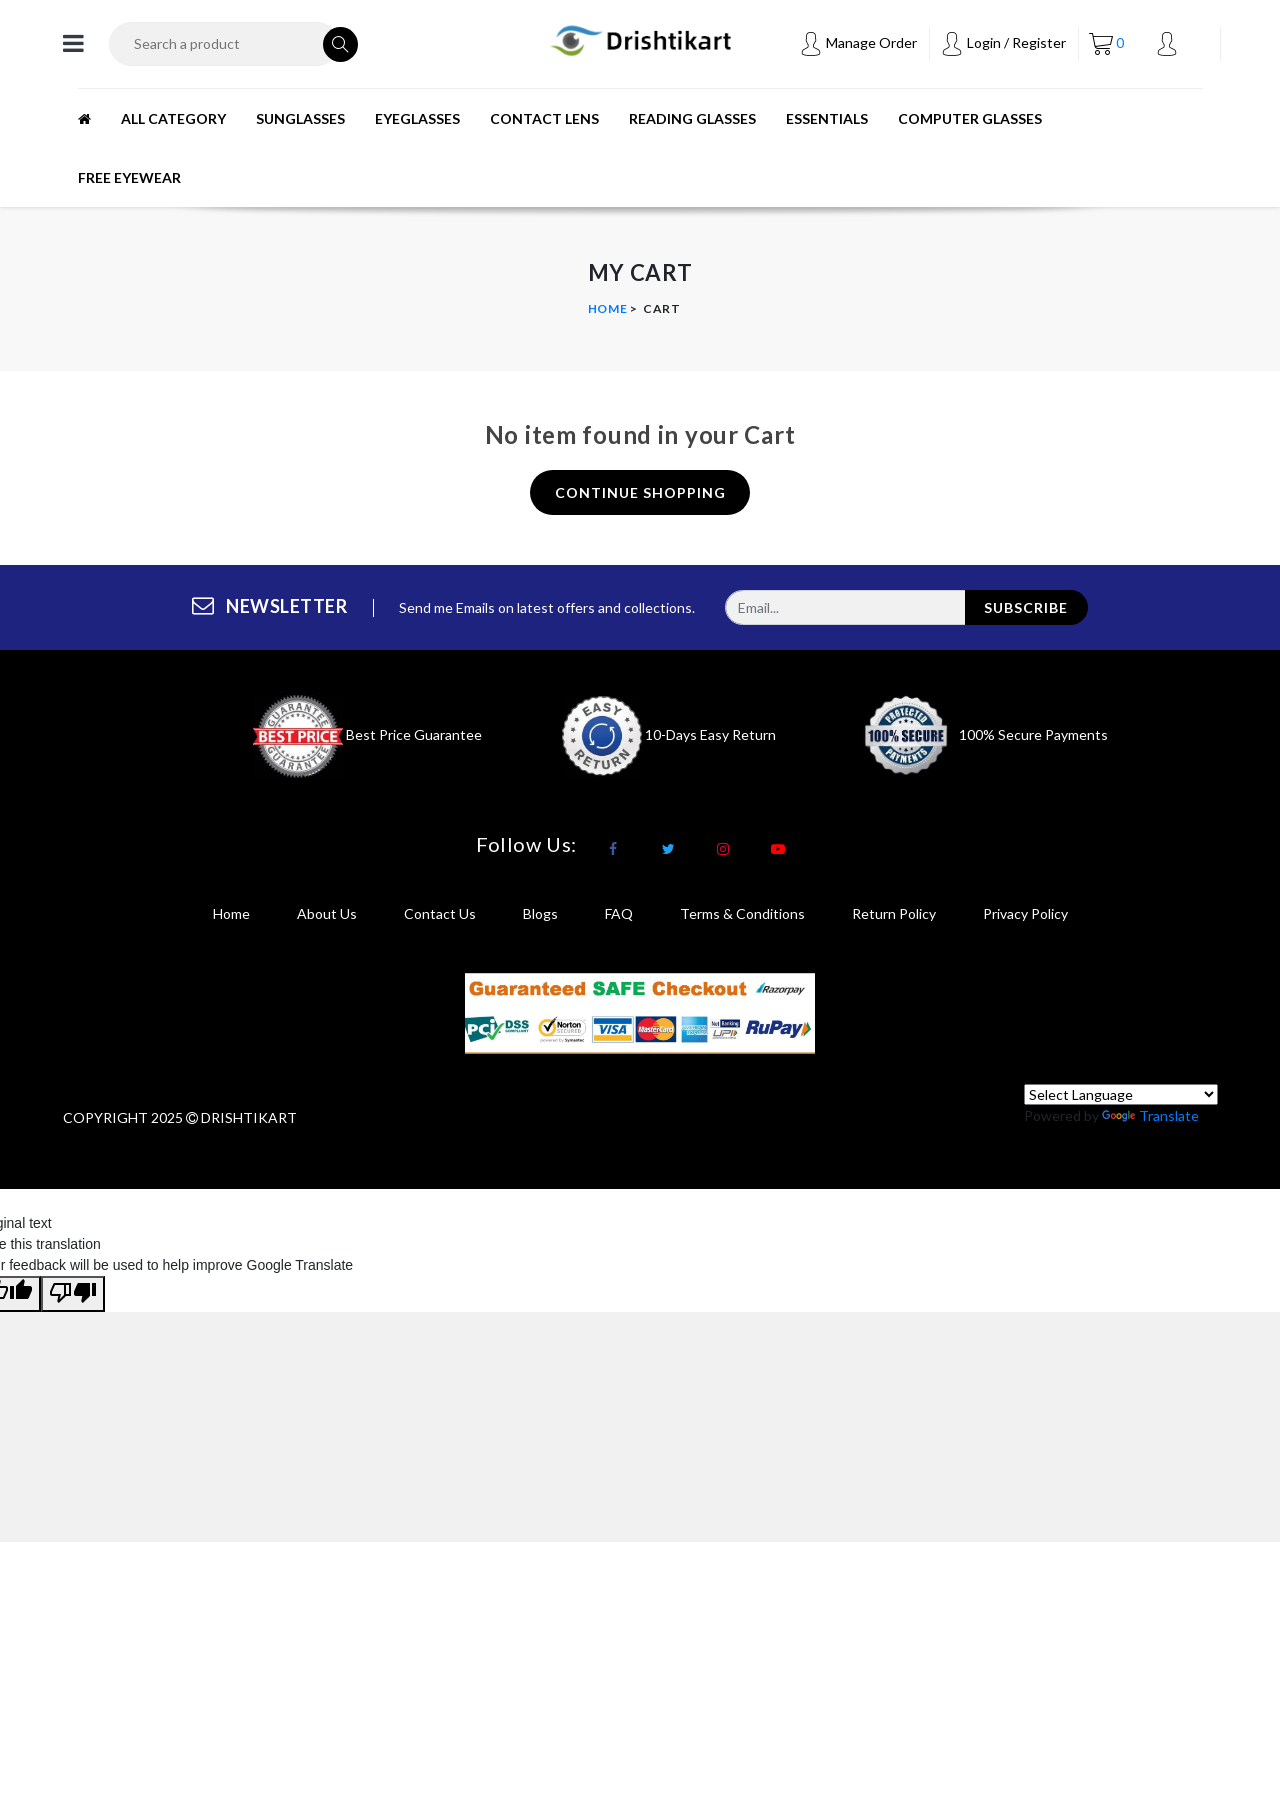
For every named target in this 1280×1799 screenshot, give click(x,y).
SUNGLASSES (300, 118)
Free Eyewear (129, 177)
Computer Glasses (970, 118)
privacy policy (1025, 913)
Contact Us (440, 913)
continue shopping (640, 492)
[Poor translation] (73, 1294)
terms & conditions (742, 913)
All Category (173, 118)
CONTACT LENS (544, 118)
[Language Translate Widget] (1121, 1094)
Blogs (540, 913)
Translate (1150, 1115)
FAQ (619, 913)
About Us (327, 913)
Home (608, 308)
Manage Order (858, 42)
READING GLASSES (692, 118)
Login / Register (1003, 42)
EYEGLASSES (417, 118)
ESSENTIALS (827, 118)
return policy (894, 913)
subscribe (1026, 607)
